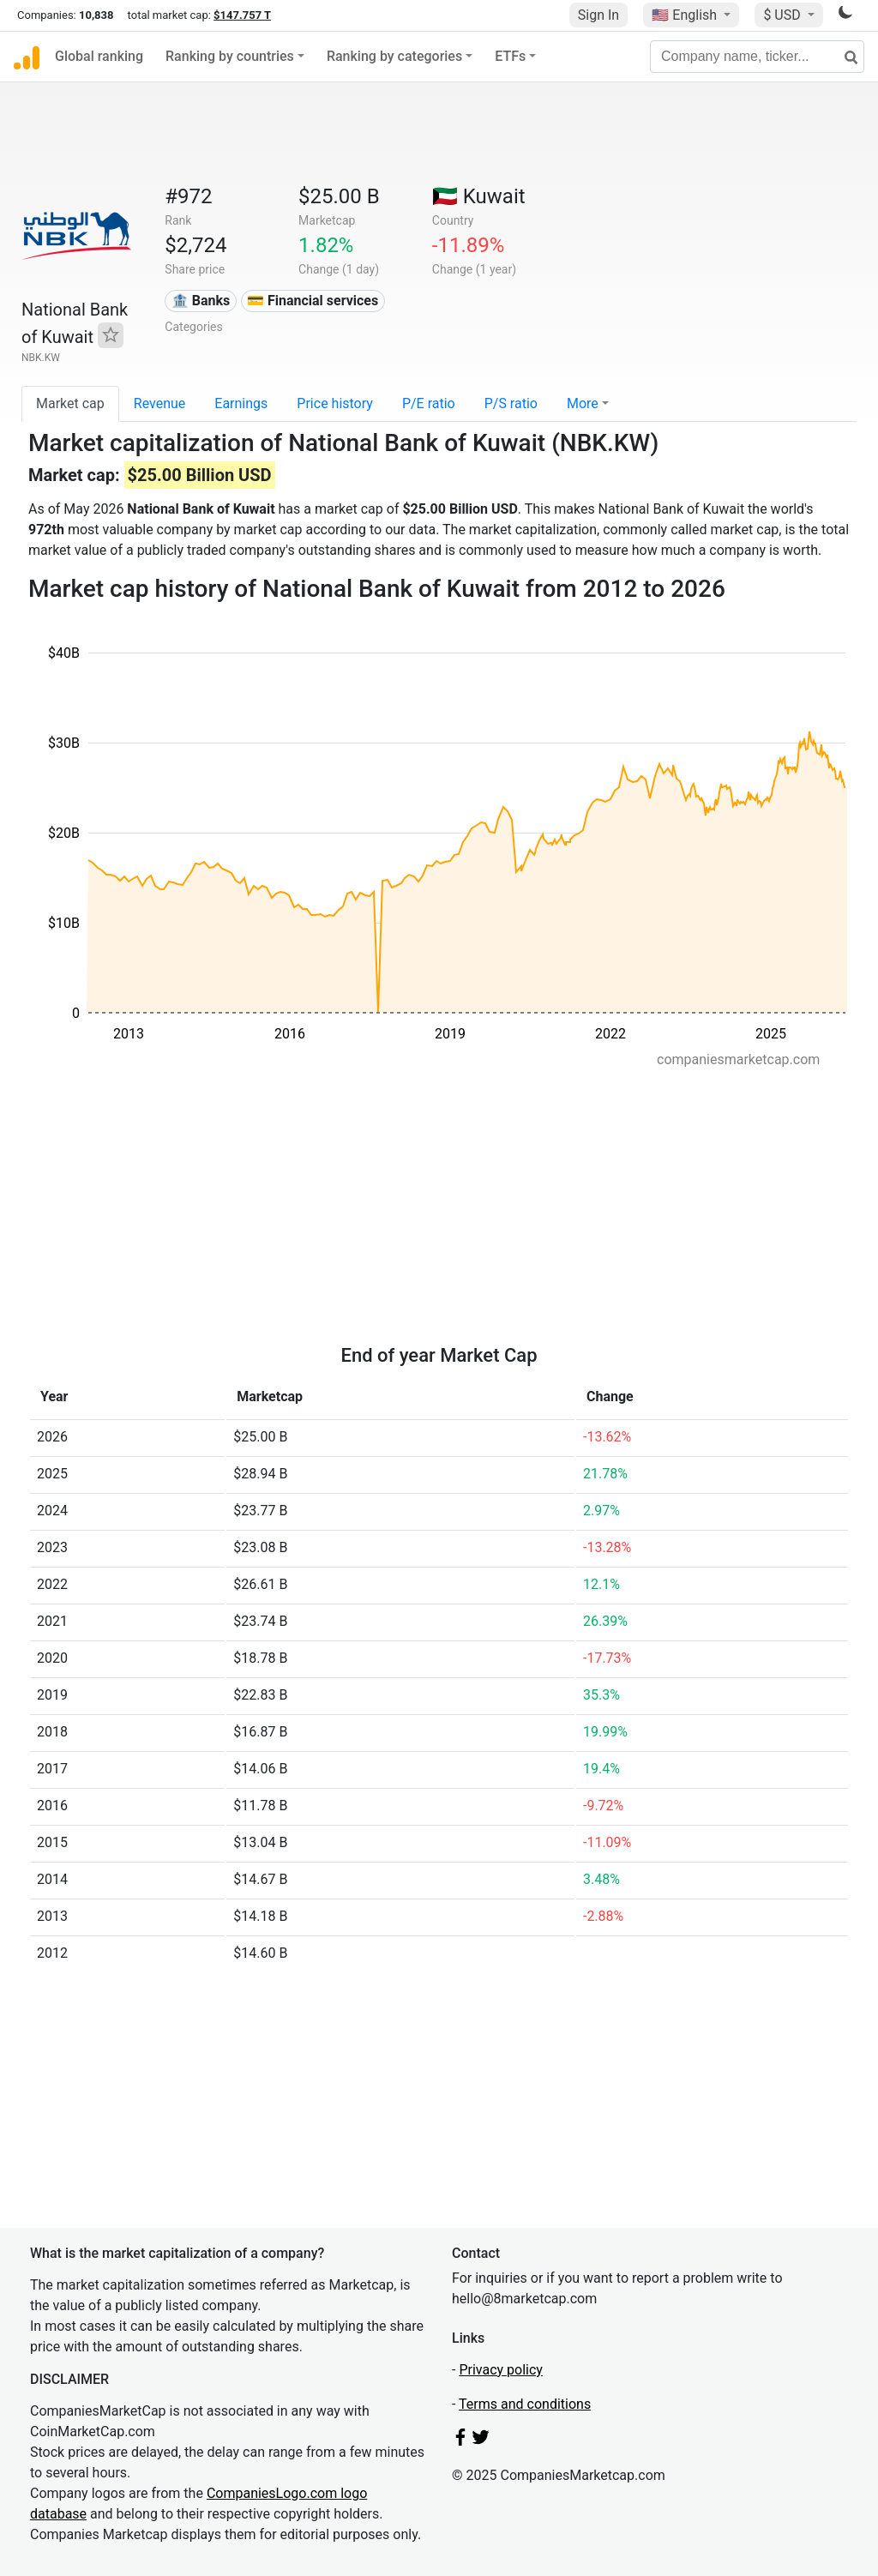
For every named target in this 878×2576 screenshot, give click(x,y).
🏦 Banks (200, 300)
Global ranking (99, 56)
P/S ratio (511, 403)
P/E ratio (428, 403)
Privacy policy (501, 2370)
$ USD (783, 15)
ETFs (510, 56)
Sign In (598, 15)
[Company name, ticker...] (757, 56)
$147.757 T (242, 15)
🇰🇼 (479, 196)
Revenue (160, 403)
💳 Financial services (312, 300)
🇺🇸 (686, 15)
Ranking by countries (229, 56)
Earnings (241, 403)
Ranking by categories (394, 56)
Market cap (70, 403)
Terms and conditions (525, 2404)
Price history (335, 403)
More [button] (582, 403)
